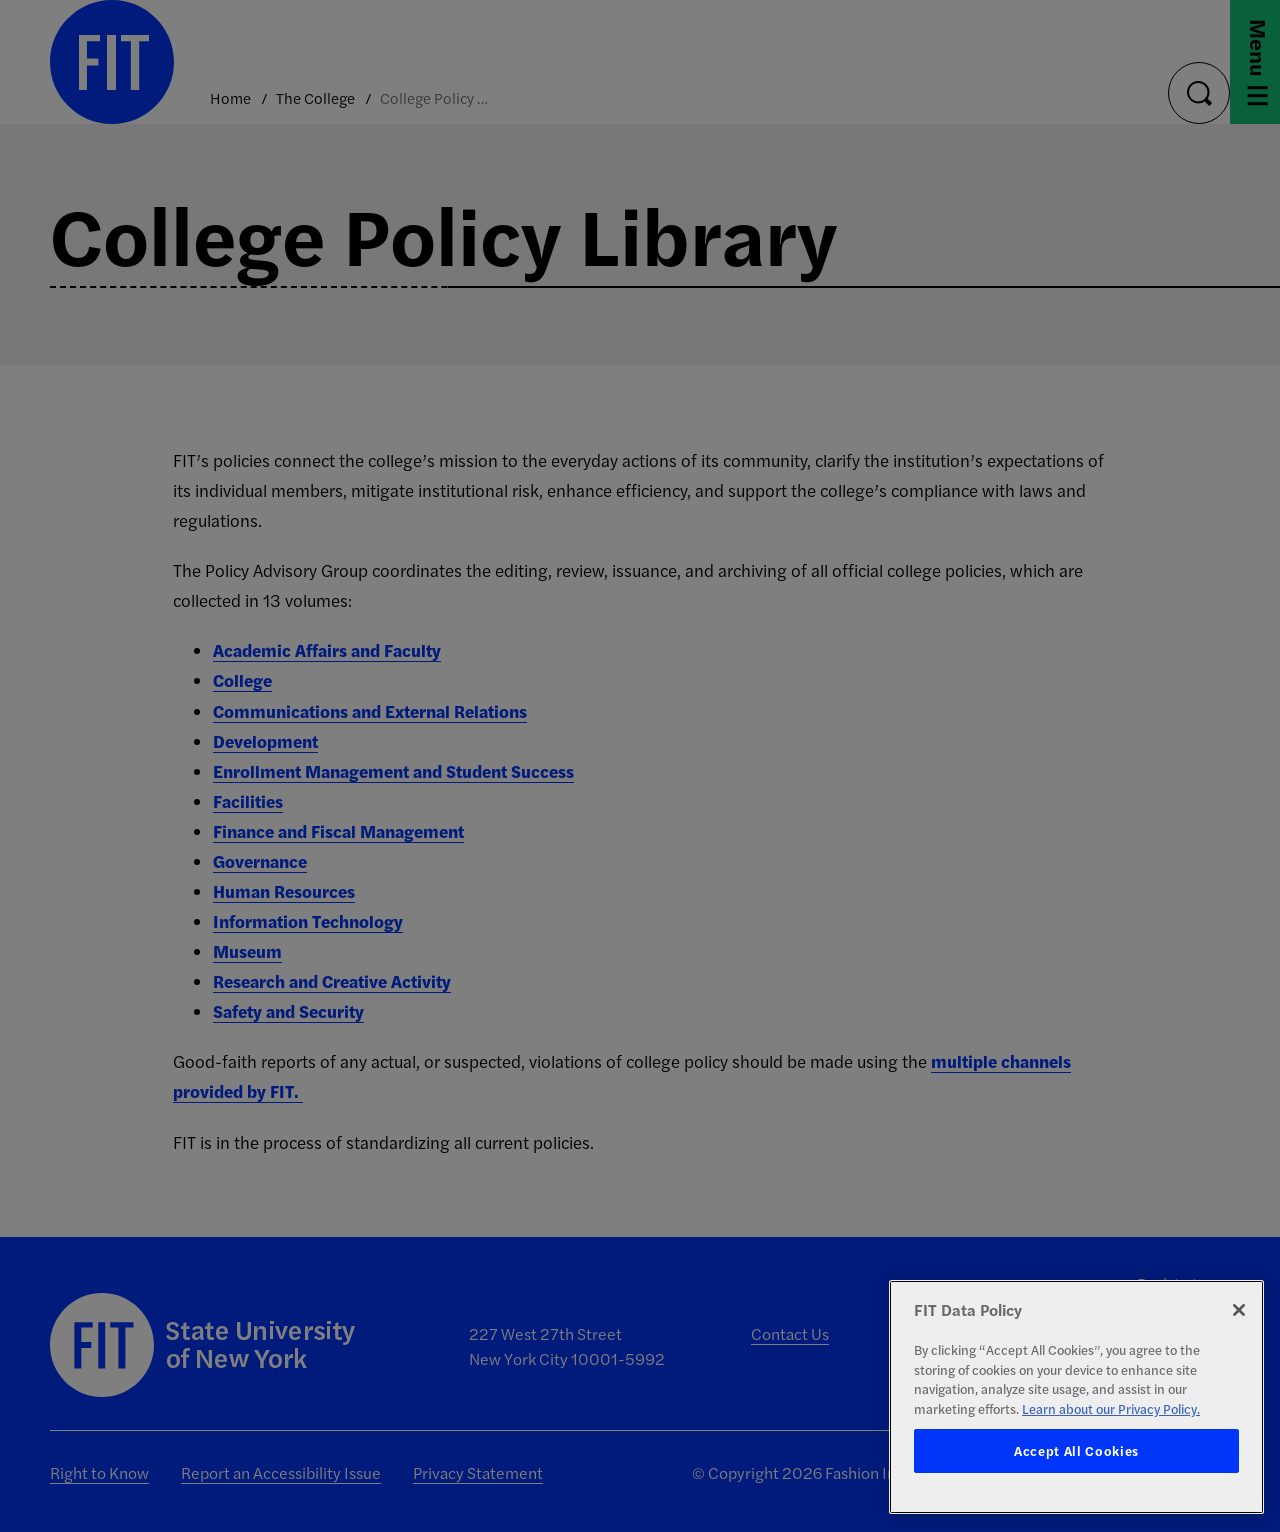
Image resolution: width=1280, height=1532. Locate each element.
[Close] (1239, 1310)
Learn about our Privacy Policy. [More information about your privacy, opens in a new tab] (1111, 1408)
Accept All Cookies (1076, 1450)
